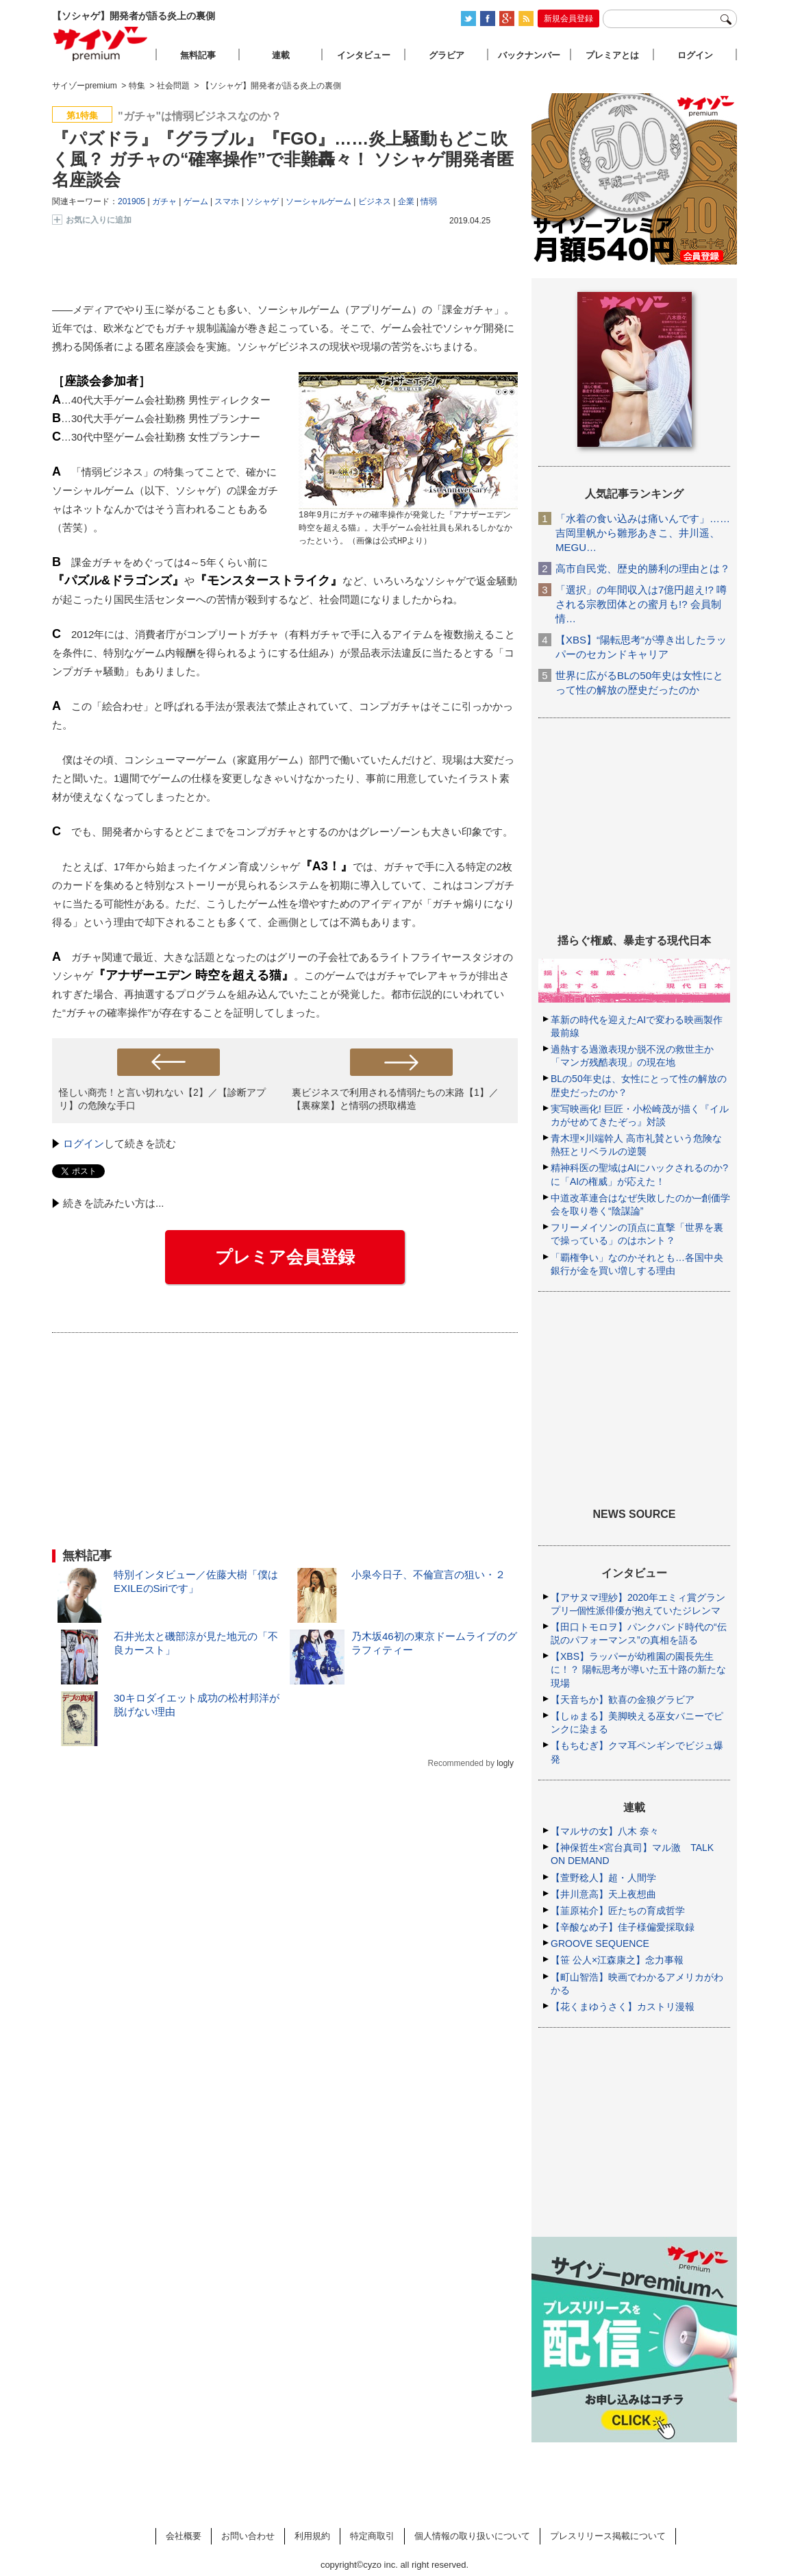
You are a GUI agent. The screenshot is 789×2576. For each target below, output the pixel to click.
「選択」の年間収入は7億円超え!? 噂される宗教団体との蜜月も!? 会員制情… (641, 604)
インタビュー (363, 55)
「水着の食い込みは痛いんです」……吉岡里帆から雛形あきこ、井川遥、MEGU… (642, 533)
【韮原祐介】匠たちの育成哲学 (618, 1910)
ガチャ (164, 201)
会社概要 (183, 2536)
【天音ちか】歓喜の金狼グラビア (622, 1699)
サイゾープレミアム (100, 43)
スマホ (226, 201)
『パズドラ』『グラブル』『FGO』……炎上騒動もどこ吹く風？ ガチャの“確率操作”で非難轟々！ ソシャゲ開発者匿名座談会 (283, 159)
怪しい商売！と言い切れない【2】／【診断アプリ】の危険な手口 (162, 1099)
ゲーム (196, 201)
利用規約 (312, 2536)
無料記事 (198, 55)
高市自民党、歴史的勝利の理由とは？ (642, 568)
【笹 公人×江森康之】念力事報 (617, 1959)
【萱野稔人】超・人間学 (603, 1877)
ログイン (83, 1143)
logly (505, 1763)
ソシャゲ (262, 201)
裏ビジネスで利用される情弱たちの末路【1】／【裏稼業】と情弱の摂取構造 (395, 1099)
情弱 (429, 201)
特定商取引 (372, 2536)
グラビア (446, 55)
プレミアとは (612, 55)
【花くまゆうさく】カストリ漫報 (622, 2006)
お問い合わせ (248, 2536)
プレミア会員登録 (285, 1256)
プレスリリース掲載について (608, 2536)
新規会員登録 (568, 18)
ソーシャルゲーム (318, 201)
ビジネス (374, 201)
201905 (131, 201)
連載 (281, 55)
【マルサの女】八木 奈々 (605, 1831)
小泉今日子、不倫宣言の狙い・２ (428, 1574)
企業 (406, 201)
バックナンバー (529, 55)
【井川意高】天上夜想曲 (603, 1894)
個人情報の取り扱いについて (472, 2536)
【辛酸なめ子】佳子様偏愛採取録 (622, 1927)
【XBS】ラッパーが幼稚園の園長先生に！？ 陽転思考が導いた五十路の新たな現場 (638, 1669)
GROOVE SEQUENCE (600, 1943)
